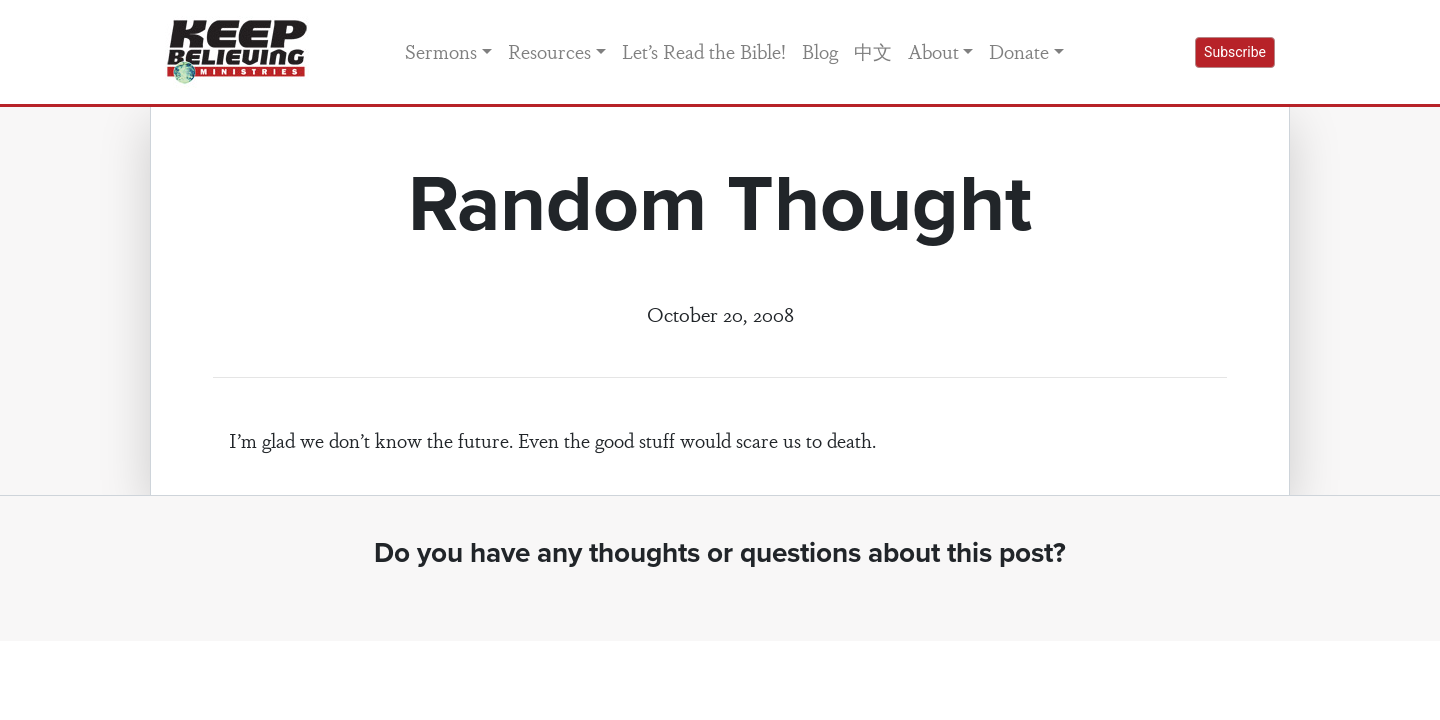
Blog (820, 51)
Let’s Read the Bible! (704, 51)
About (933, 51)
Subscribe (1235, 52)
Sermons (441, 51)
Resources (549, 51)
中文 (873, 51)
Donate (1019, 51)
